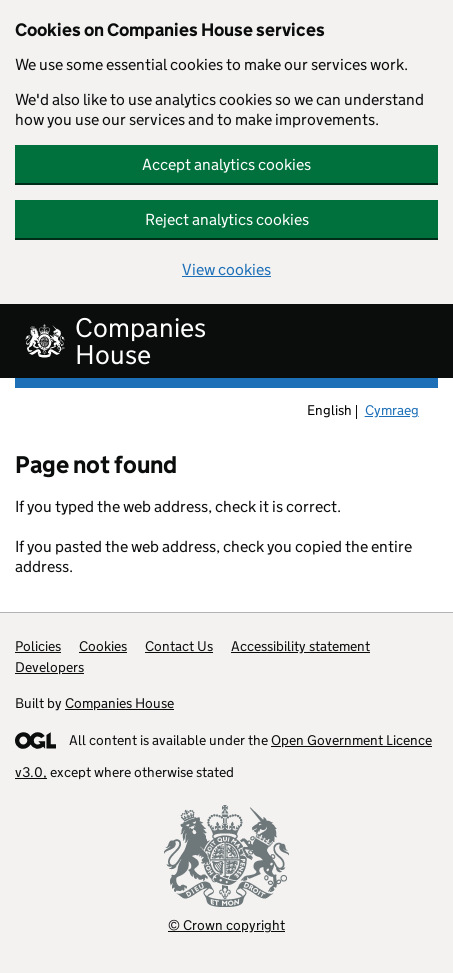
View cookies (226, 269)
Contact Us (179, 646)
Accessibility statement (300, 646)
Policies (38, 646)
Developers (49, 667)
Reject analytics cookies (227, 219)
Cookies (103, 646)
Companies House (119, 703)
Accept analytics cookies (226, 164)
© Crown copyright (226, 924)
